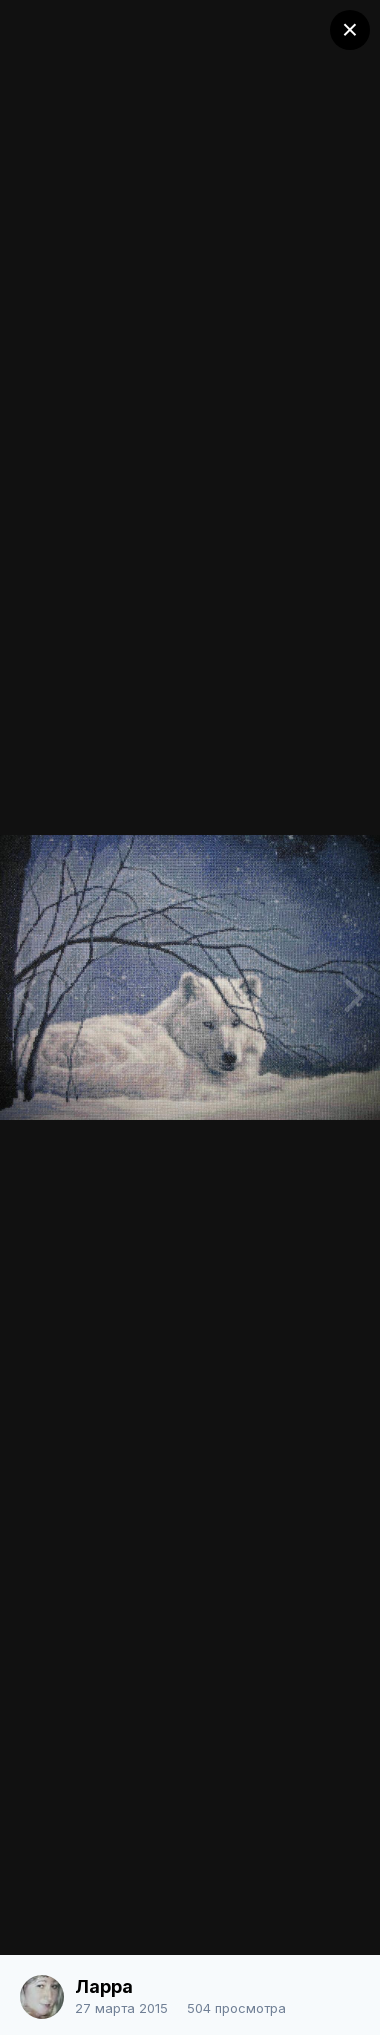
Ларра (104, 1986)
